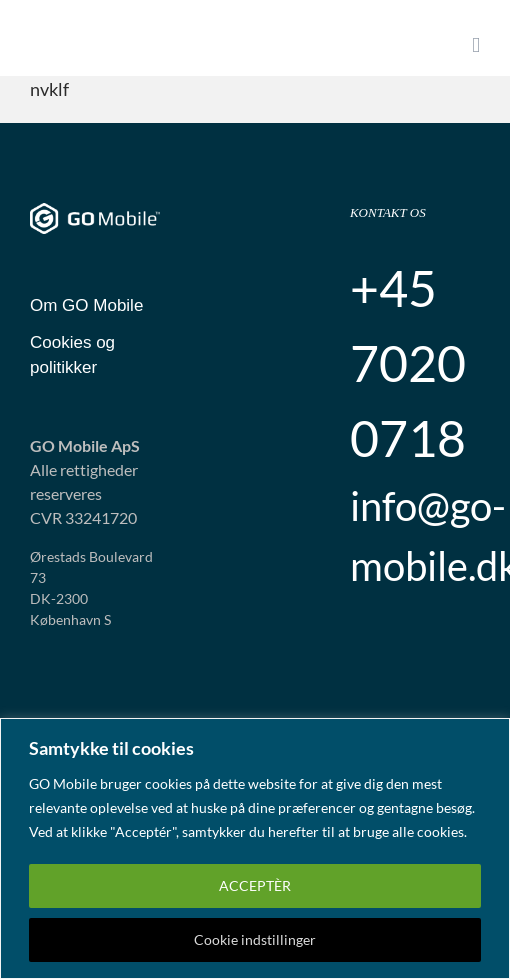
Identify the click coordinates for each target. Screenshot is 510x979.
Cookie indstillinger (255, 939)
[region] (255, 848)
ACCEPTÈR (255, 885)
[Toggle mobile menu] (476, 45)
